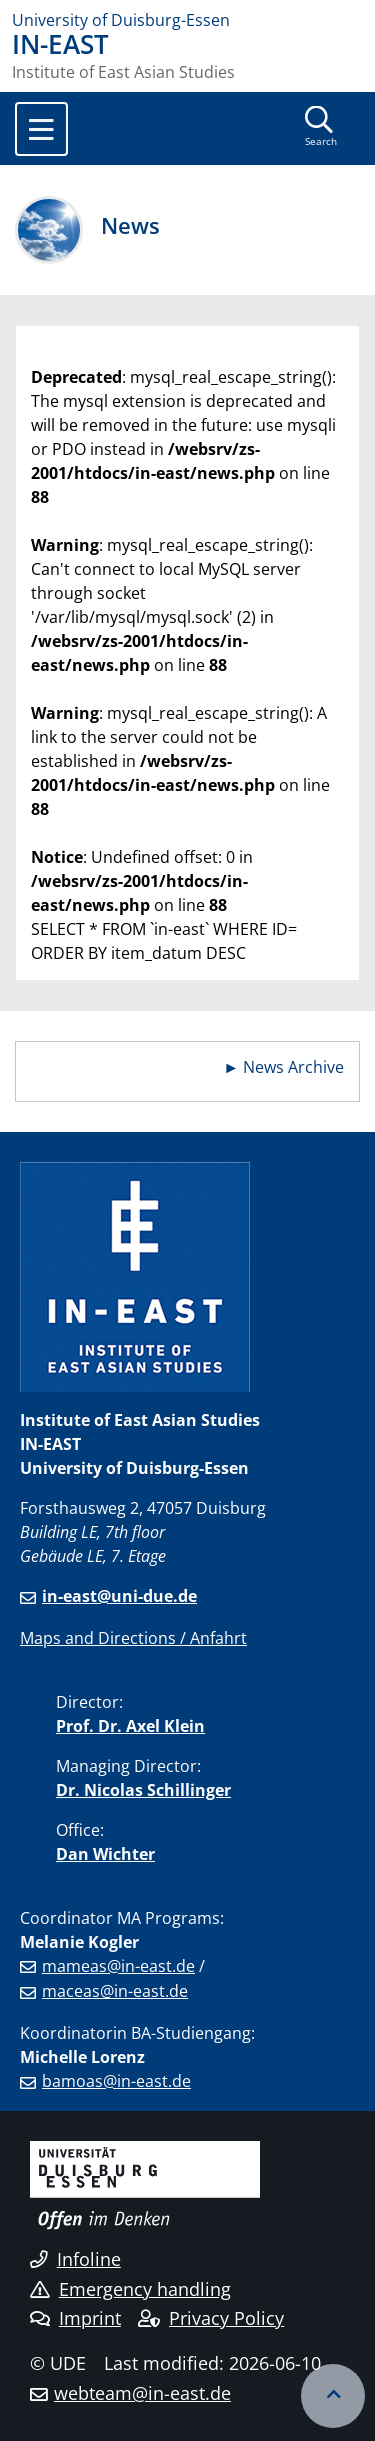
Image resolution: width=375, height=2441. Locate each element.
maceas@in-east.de (115, 1991)
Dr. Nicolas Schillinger (143, 1790)
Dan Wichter (105, 1854)
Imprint (75, 2318)
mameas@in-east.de (118, 1966)
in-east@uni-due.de (119, 1596)
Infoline (75, 2259)
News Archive (293, 1067)
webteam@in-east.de (142, 2393)
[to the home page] (187, 20)
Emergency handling (130, 2289)
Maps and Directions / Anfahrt (133, 1638)
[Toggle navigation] (41, 129)
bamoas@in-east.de (116, 2081)
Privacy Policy (211, 2318)
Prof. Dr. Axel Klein (130, 1726)
